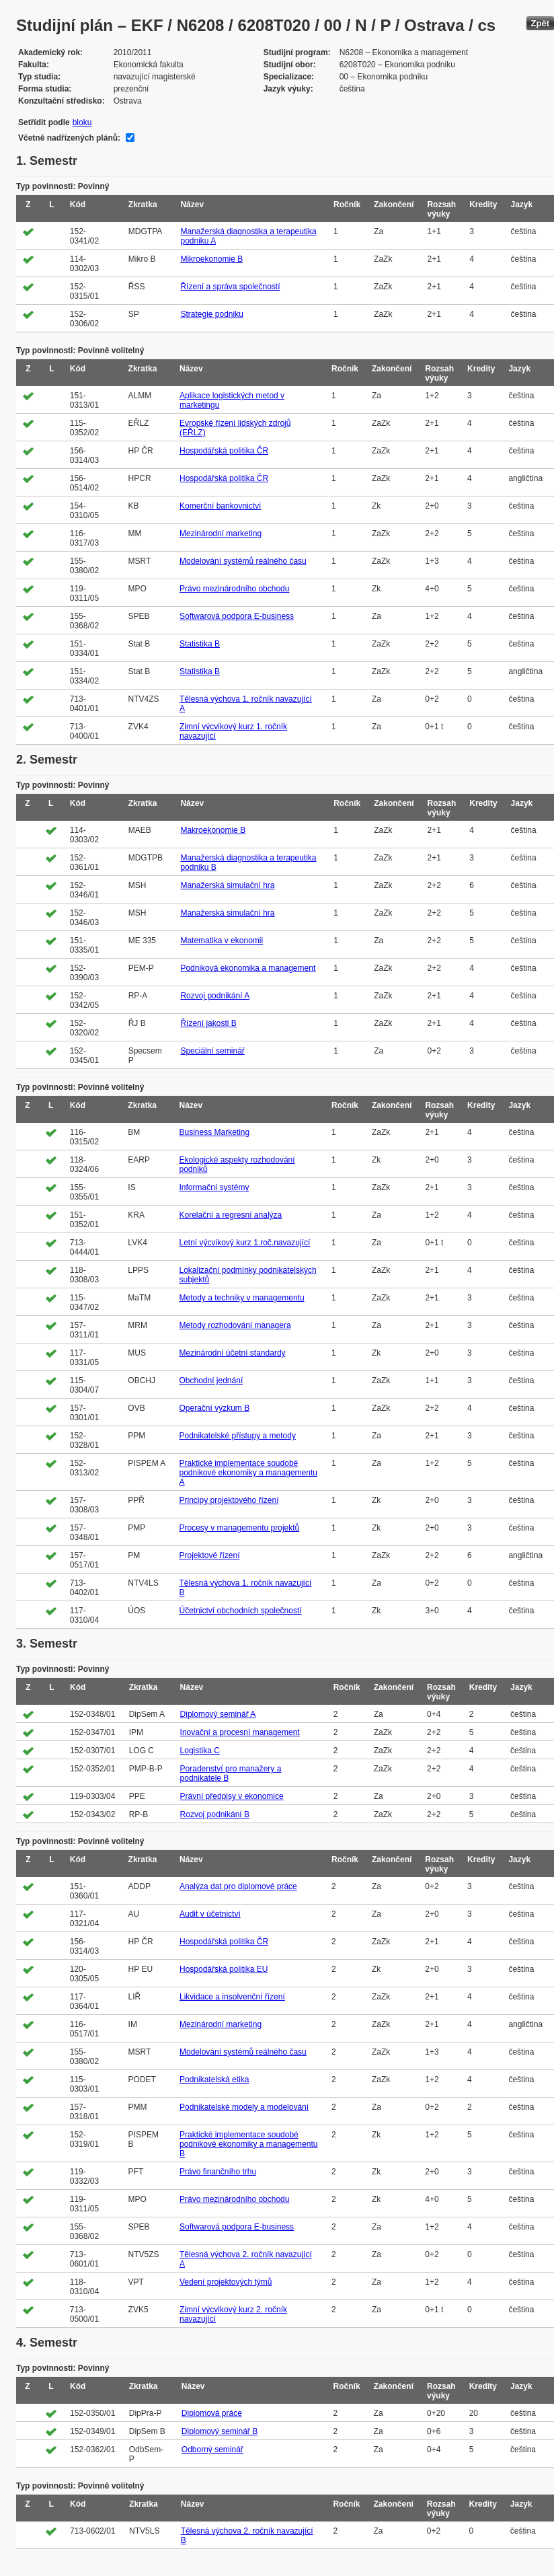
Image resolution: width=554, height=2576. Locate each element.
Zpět (540, 23)
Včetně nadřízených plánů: (69, 138)
